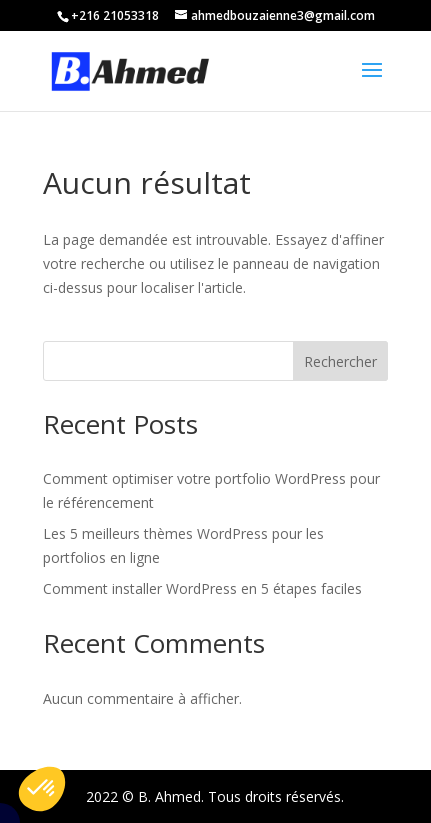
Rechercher (340, 361)
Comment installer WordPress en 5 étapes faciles (202, 588)
